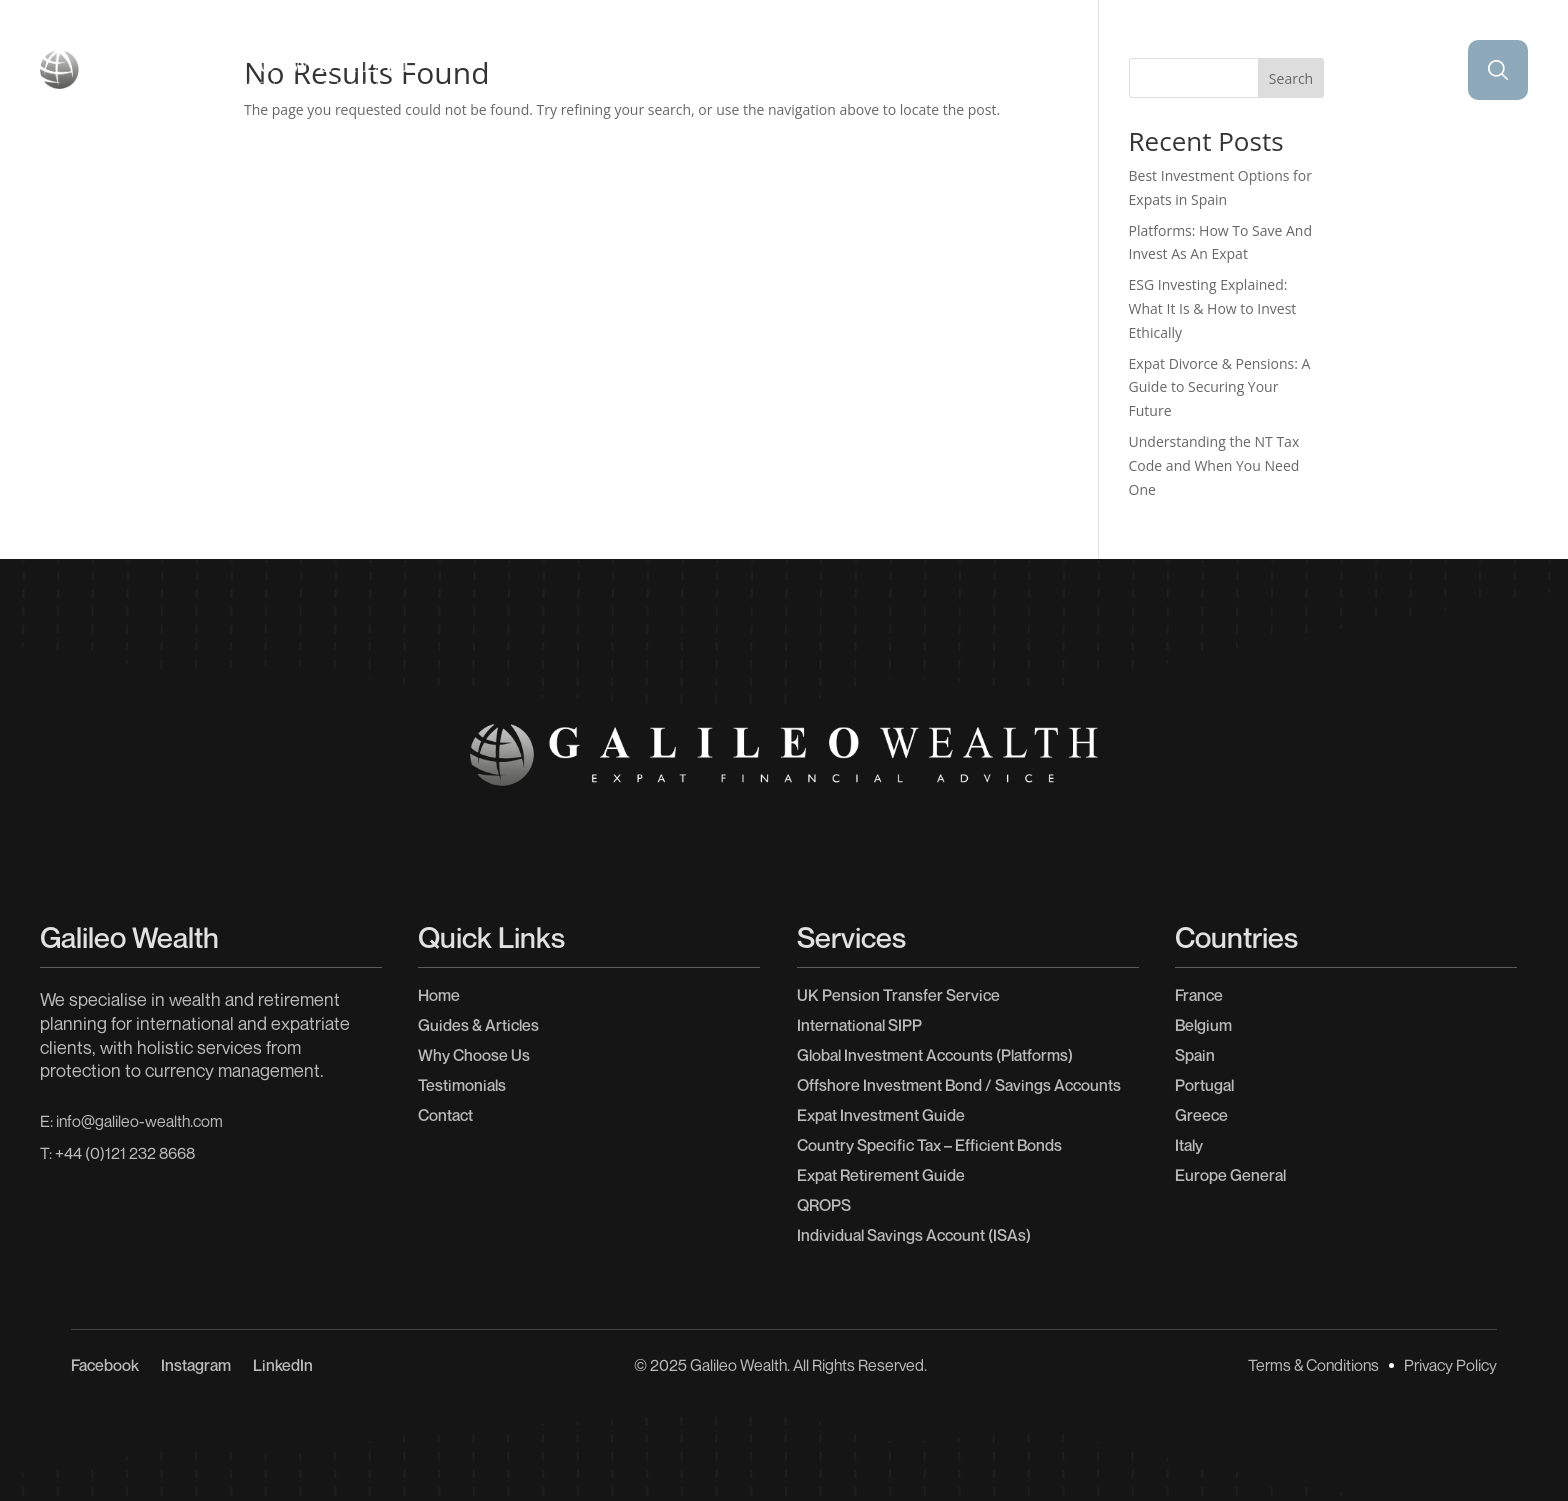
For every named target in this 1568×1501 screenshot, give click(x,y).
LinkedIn (283, 1366)
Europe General (1230, 1175)
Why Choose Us (1230, 163)
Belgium (1203, 1025)
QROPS (824, 1205)
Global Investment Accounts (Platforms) (935, 1055)
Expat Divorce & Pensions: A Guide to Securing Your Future (1220, 387)
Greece (1201, 1115)
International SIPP (859, 1025)
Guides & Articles (1007, 163)
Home (115, 163)
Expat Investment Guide (881, 1115)
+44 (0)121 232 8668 (125, 1153)
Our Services (325, 163)
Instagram (196, 1366)
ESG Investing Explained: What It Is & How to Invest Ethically (1213, 308)
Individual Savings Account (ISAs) (914, 1235)
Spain (1195, 1055)
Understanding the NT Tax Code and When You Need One (1214, 465)
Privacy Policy (1450, 1365)
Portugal (1204, 1085)
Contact (1453, 163)
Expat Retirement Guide (881, 1175)
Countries (548, 163)
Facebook (105, 1366)
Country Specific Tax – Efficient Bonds (929, 1145)
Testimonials (784, 163)
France (1199, 995)
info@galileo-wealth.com (139, 1121)
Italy (1189, 1145)
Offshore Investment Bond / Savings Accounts (959, 1085)
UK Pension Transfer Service (898, 995)
